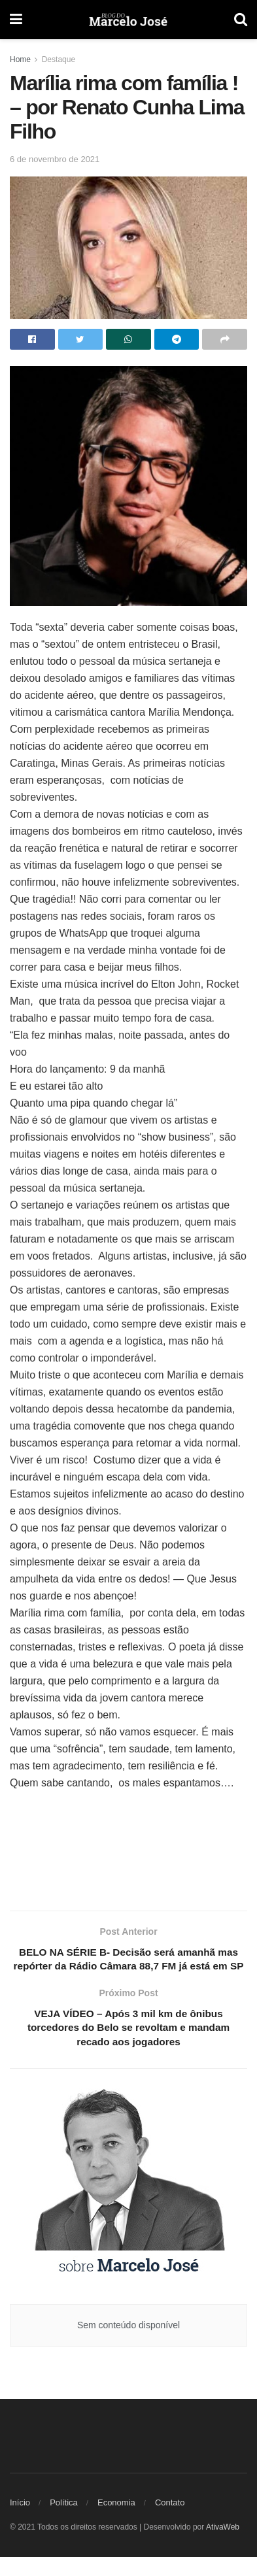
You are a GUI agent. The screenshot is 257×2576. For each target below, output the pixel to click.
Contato (170, 2521)
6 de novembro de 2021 (54, 159)
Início (20, 2521)
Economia (116, 2521)
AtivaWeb (222, 2546)
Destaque (58, 59)
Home (20, 59)
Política (64, 2521)
